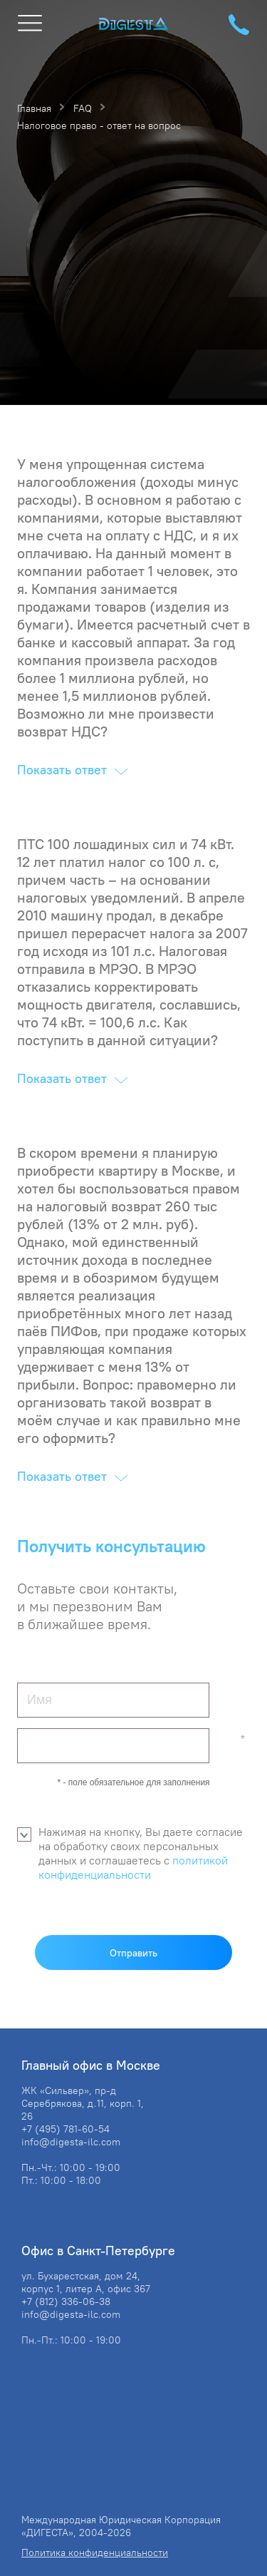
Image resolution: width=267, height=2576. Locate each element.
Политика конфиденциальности (94, 2552)
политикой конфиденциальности (133, 1867)
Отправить (133, 1952)
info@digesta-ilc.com (70, 2141)
